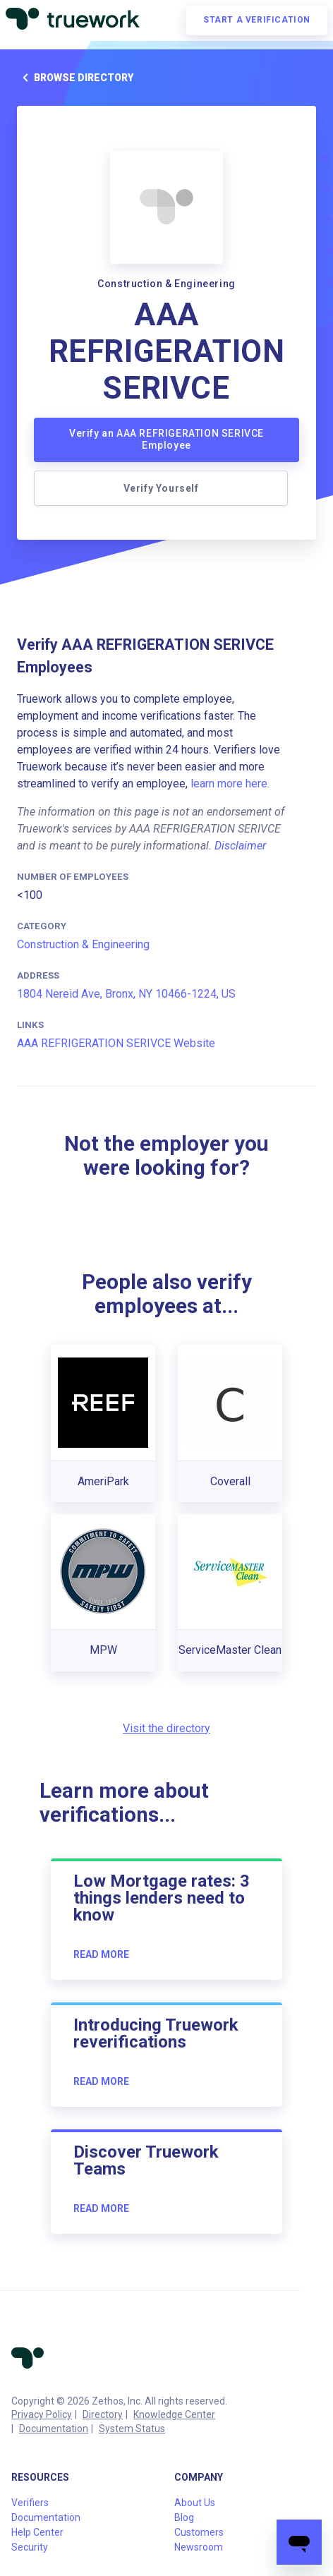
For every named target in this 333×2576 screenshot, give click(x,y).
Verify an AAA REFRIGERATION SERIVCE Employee (166, 440)
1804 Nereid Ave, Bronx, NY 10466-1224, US (126, 993)
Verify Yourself (161, 488)
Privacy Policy (41, 2414)
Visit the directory (166, 1728)
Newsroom (198, 2547)
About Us (194, 2502)
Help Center (37, 2532)
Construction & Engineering (83, 944)
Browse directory (75, 78)
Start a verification (256, 20)
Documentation (53, 2428)
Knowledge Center (174, 2414)
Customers (199, 2532)
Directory (103, 2414)
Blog (184, 2517)
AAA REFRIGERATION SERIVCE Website (116, 1043)
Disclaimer (240, 845)
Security (29, 2547)
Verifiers (30, 2502)
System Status (132, 2428)
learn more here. (230, 783)
